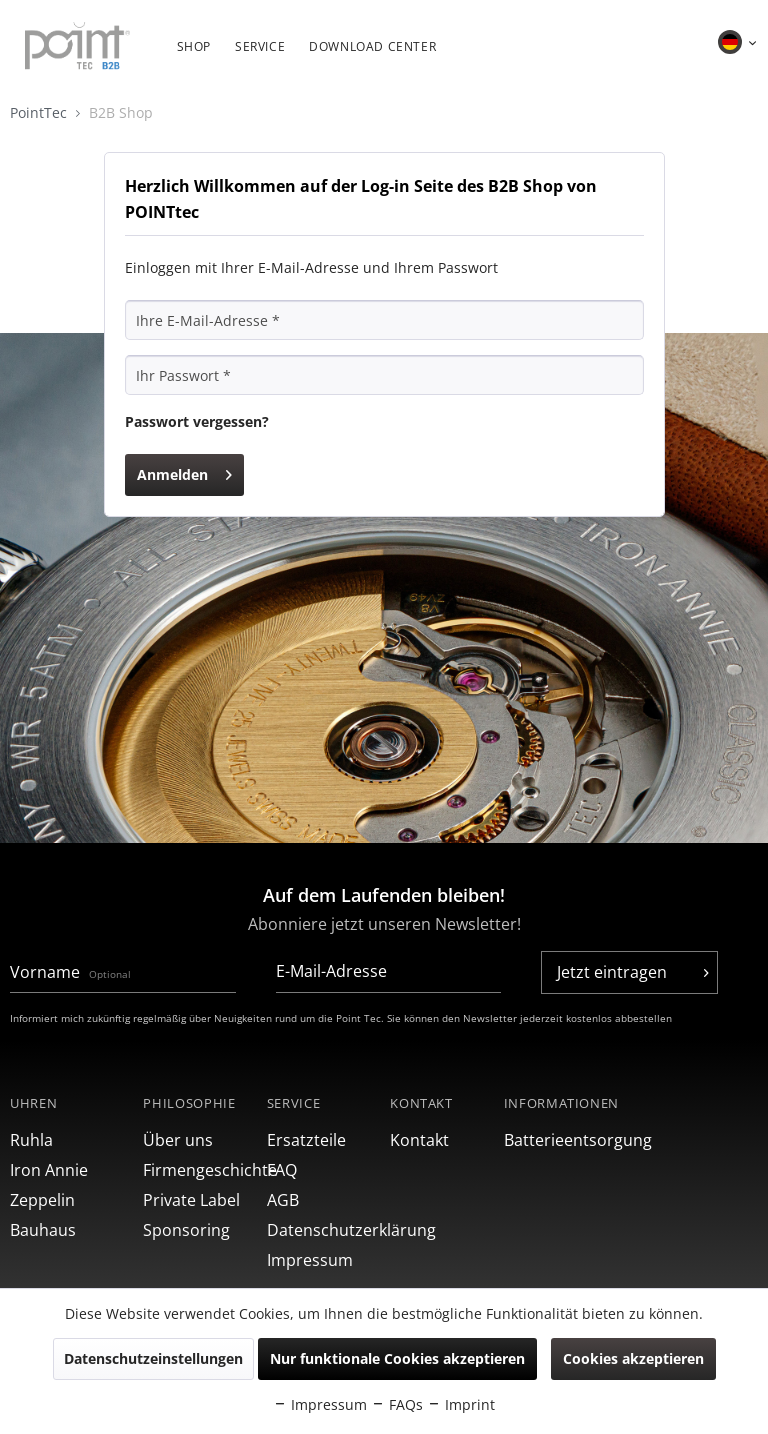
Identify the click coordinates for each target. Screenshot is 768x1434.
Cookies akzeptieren (633, 1358)
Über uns (178, 1140)
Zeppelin (42, 1200)
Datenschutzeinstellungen (153, 1358)
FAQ (282, 1170)
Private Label (191, 1200)
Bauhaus (43, 1230)
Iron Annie (49, 1170)
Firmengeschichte (199, 1170)
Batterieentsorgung (565, 1140)
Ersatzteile (306, 1140)
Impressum (310, 1260)
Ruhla (31, 1140)
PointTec (49, 112)
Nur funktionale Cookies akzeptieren (397, 1358)
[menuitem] (194, 57)
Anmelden (184, 471)
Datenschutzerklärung (323, 1230)
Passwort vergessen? (197, 421)
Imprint (461, 1404)
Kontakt (419, 1140)
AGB (283, 1200)
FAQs (397, 1404)
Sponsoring (186, 1230)
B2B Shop (121, 112)
